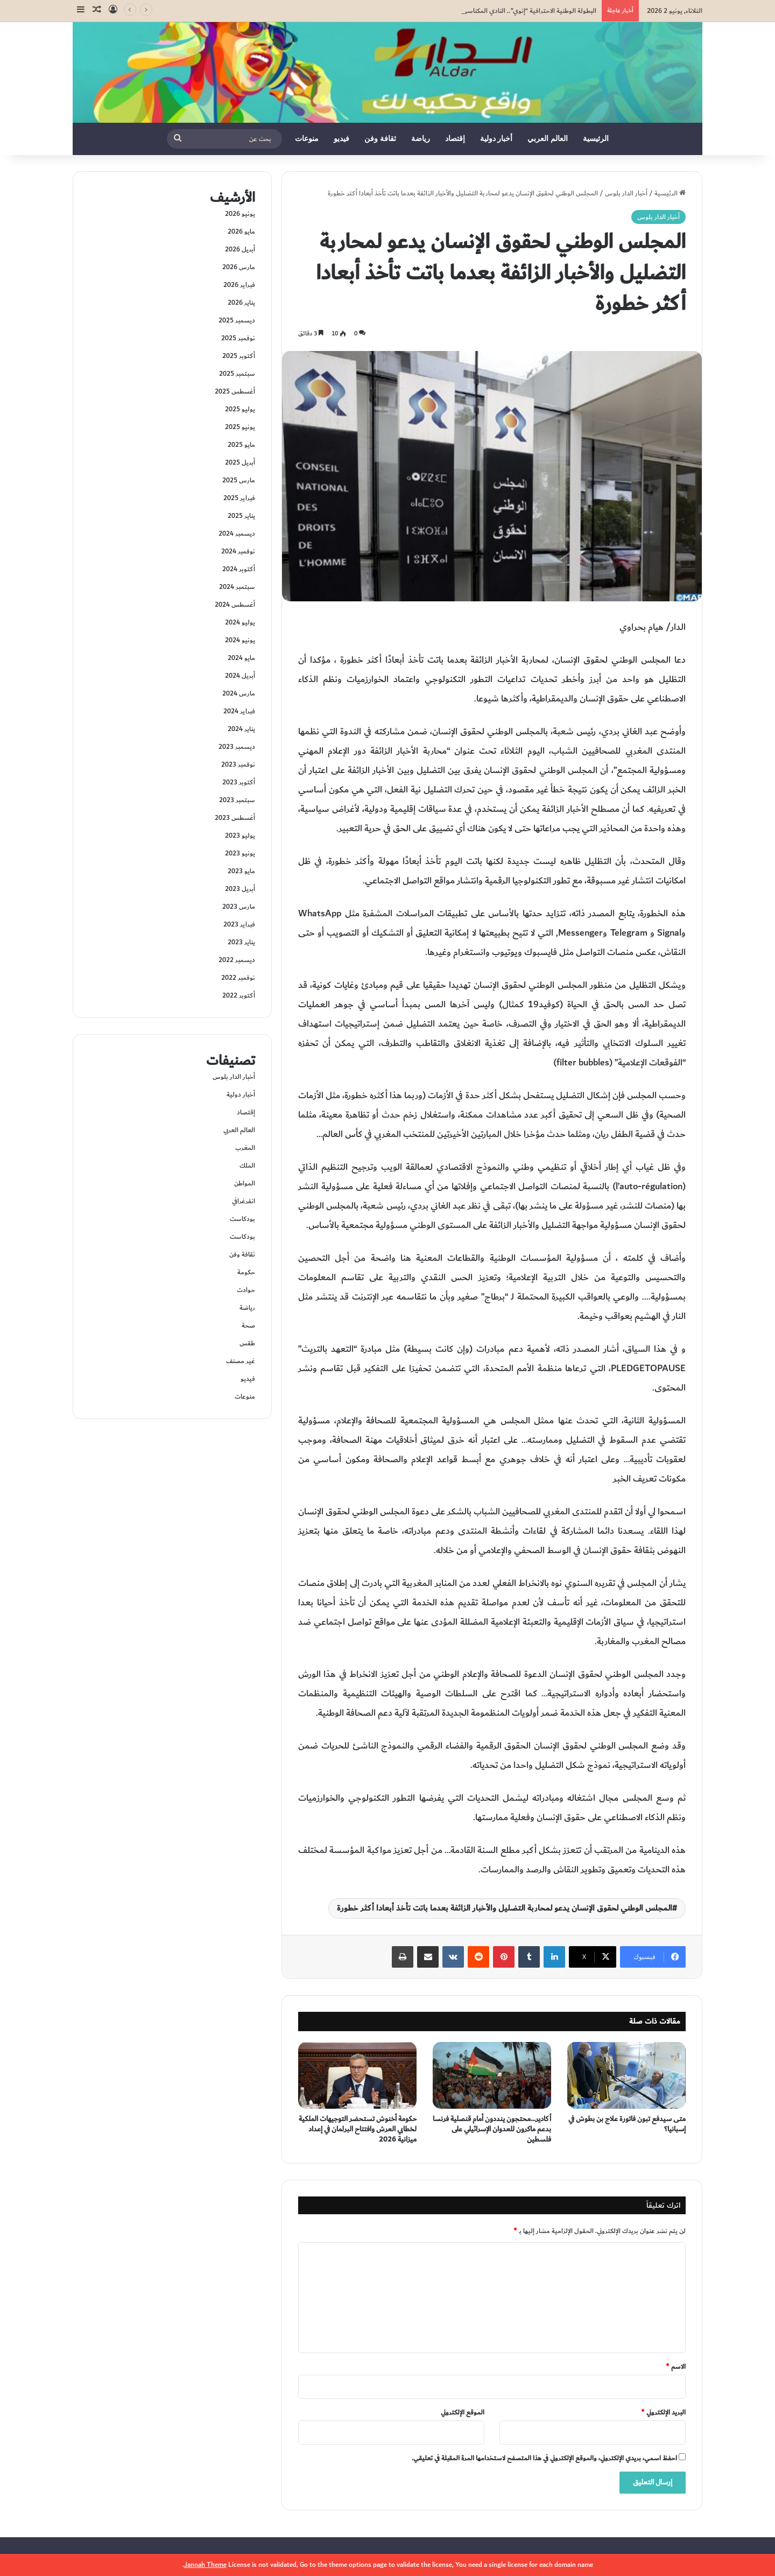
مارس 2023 (238, 907)
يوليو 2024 (240, 622)
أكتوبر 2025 (238, 356)
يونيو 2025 (240, 427)
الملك (247, 1165)
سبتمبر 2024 (237, 587)
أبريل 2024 (240, 676)
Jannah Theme (205, 2565)
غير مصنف (240, 1361)
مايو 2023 (241, 871)
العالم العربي (547, 139)
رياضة (420, 139)
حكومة (246, 1272)
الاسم (676, 2367)
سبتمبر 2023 (237, 800)
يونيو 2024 (240, 640)
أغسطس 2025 (235, 391)
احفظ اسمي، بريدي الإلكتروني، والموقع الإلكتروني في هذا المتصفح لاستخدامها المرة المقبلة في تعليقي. (544, 2458)
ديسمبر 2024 (237, 533)
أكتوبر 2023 (238, 782)
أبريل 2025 (240, 462)
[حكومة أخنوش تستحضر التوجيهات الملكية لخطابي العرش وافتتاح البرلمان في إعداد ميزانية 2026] (357, 2075)
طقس (247, 1343)
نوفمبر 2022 (238, 978)
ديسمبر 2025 (237, 320)
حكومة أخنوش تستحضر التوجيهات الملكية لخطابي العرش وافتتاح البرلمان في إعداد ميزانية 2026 (358, 2129)
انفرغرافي (243, 1201)
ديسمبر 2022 (237, 960)
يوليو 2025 (240, 409)
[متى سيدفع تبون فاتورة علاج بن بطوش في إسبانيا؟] (626, 2075)
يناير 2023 (241, 942)
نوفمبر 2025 (238, 338)
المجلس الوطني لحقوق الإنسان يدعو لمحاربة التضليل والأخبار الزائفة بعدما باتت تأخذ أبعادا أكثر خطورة (504, 1908)
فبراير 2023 (239, 924)
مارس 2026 (238, 267)
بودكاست (242, 1219)
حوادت (246, 1290)
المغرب (245, 1148)
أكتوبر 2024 (238, 569)
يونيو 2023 (240, 853)
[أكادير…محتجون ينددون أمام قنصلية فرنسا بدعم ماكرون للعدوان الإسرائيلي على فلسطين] (492, 2075)
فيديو (341, 139)
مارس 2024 (238, 693)
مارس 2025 (238, 480)
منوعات (307, 139)
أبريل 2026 (240, 249)
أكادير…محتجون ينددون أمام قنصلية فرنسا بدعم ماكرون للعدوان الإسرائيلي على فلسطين (492, 2129)
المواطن (244, 1183)
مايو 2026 (241, 231)
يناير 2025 (241, 516)
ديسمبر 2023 (237, 747)
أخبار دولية (496, 139)
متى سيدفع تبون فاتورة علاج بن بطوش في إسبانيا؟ (627, 2124)
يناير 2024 (241, 729)
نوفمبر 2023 (238, 764)
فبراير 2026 (239, 285)
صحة (248, 1325)
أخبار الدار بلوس (626, 193)
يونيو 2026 (240, 214)
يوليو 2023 (240, 835)
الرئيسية (596, 139)
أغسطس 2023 (235, 818)
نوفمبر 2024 (238, 551)
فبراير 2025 (239, 498)
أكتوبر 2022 (238, 995)
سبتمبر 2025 (237, 374)
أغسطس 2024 (235, 604)
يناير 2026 (241, 302)
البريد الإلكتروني (663, 2412)
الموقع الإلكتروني (462, 2412)
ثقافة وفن (380, 139)
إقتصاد (455, 139)
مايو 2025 (241, 445)
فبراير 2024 (239, 711)
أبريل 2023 (240, 889)
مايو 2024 (241, 658)
